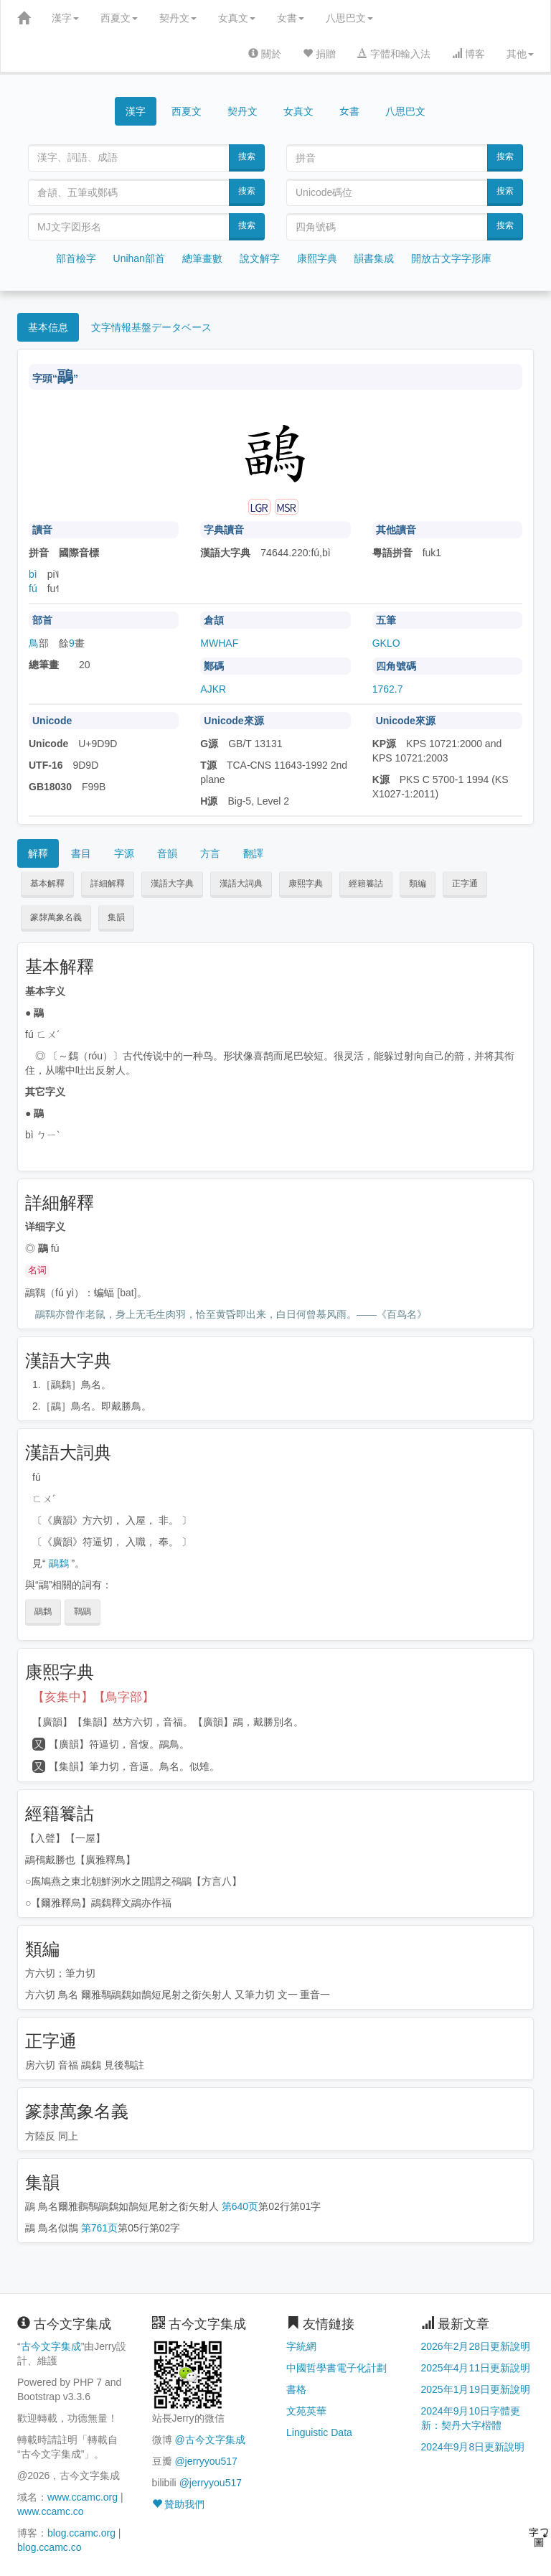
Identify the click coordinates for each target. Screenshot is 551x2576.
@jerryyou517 (205, 2461)
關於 (264, 54)
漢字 (65, 18)
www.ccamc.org (82, 2497)
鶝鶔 (59, 1563)
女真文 (236, 18)
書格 (296, 2389)
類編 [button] (417, 884)
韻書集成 (374, 258)
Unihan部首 (139, 258)
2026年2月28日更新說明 (476, 2346)
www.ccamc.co (50, 2511)
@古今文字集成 (209, 2439)
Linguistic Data (319, 2432)
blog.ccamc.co (49, 2547)
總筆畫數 (202, 258)
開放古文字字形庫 (451, 258)
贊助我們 (178, 2504)
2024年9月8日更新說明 (473, 2447)
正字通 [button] (465, 884)
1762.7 (387, 689)
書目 (81, 853)
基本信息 (48, 327)
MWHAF (219, 643)
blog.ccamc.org (81, 2533)
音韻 (167, 853)
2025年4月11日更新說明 (476, 2368)
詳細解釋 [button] (107, 884)
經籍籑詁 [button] (366, 884)
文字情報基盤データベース (151, 327)
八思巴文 (349, 18)
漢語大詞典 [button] (241, 884)
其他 (520, 54)
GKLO (386, 643)
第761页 (99, 2228)
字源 (124, 853)
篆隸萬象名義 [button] (56, 917)
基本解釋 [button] (47, 884)
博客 (468, 54)
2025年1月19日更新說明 (476, 2389)
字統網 (301, 2346)
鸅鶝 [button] (82, 1611)
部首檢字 (76, 258)
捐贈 (319, 54)
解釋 (38, 853)
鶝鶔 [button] (43, 1611)
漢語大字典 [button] (172, 884)
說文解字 (260, 258)
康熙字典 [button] (305, 884)
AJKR (213, 689)
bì (33, 574)
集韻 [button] (116, 917)
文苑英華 (306, 2411)
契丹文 (178, 18)
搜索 (246, 156)
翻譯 (253, 853)
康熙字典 (317, 258)
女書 (290, 18)
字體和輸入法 (393, 54)
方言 (210, 853)
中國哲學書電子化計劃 (336, 2368)
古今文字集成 (51, 2346)
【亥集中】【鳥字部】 (93, 1697)
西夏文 (119, 18)
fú (33, 588)
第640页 (240, 2206)
